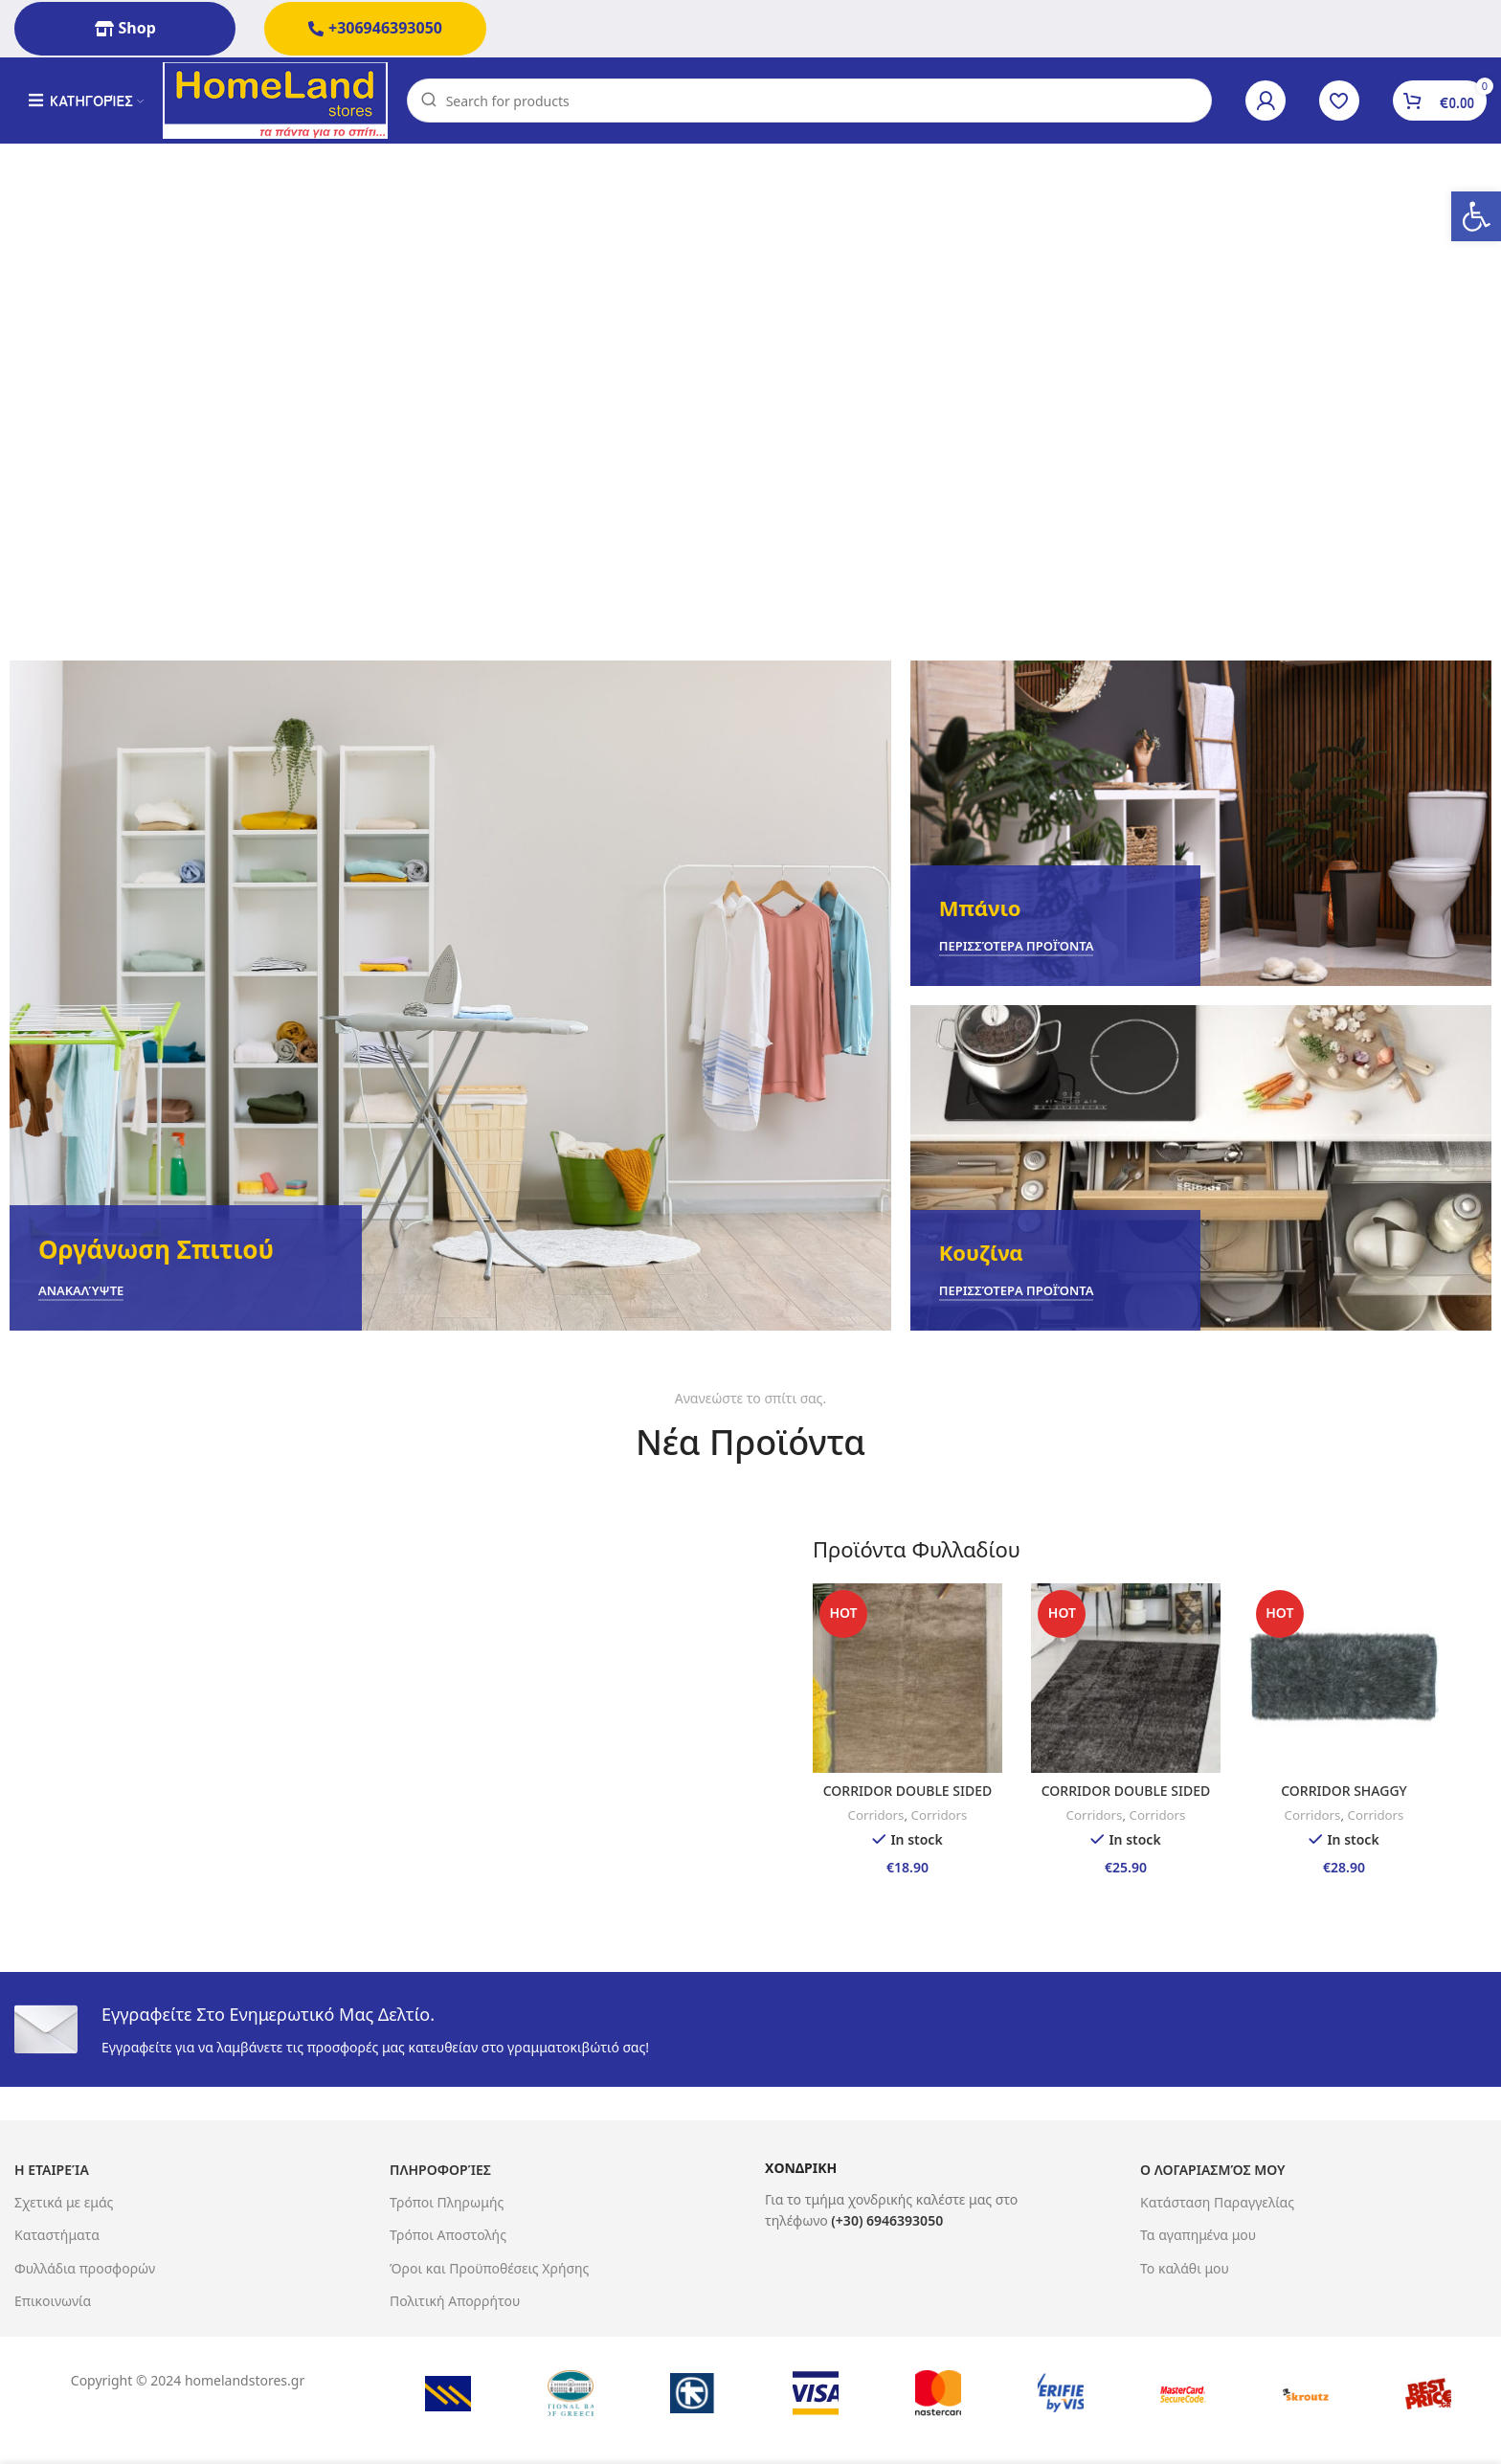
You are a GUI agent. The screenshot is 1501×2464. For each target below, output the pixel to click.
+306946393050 (375, 27)
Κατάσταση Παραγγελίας (1217, 2202)
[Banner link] (450, 996)
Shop (125, 27)
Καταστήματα (57, 2235)
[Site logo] (275, 99)
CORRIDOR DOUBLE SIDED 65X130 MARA (907, 1800)
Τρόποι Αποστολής (448, 2235)
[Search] (809, 100)
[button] (1476, 216)
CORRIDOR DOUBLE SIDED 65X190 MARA (1126, 1800)
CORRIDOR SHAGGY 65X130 (1344, 1800)
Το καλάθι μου (1184, 2268)
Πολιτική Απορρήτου (455, 2301)
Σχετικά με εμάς (63, 2202)
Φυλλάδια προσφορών (84, 2268)
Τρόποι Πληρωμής (447, 2202)
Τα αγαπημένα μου (1198, 2235)
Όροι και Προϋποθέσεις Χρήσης (489, 2268)
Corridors (876, 1815)
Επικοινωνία (52, 2301)
